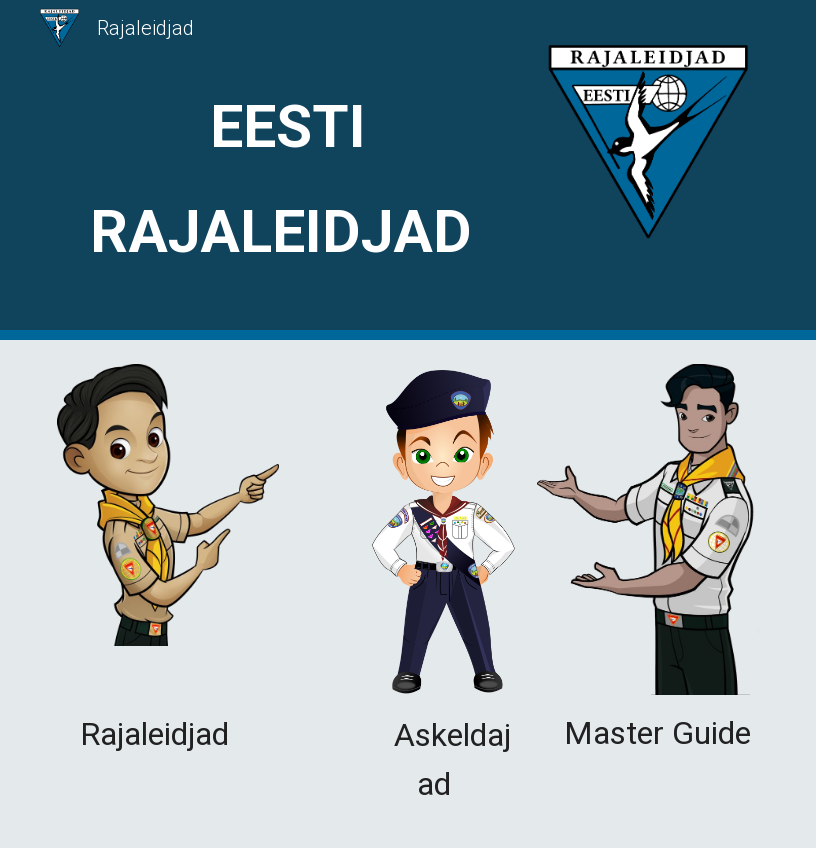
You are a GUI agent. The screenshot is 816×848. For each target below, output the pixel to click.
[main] (288, 170)
